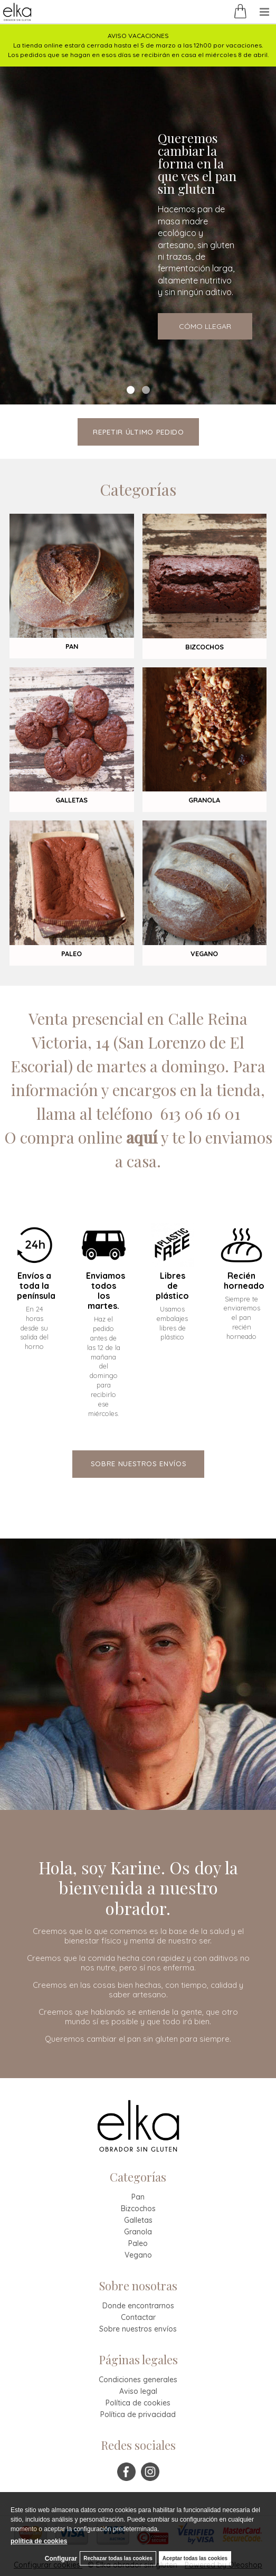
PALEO (71, 953)
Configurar (61, 2558)
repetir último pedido (138, 432)
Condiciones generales (138, 2379)
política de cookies (39, 2541)
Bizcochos (138, 2208)
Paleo (138, 2243)
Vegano (138, 2255)
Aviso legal (138, 2391)
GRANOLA (204, 800)
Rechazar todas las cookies (118, 2558)
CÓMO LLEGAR (205, 326)
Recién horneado (241, 1281)
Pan (138, 2197)
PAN (71, 646)
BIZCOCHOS (204, 647)
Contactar (138, 2317)
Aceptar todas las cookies (195, 2558)
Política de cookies (138, 2403)
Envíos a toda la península (34, 1286)
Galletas (138, 2220)
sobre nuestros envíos (139, 1463)
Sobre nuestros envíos (138, 2329)
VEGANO (204, 953)
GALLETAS (71, 800)
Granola (138, 2232)
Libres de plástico (172, 1286)
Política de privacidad (138, 2414)
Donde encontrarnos (138, 2305)
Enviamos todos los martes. (103, 1291)
